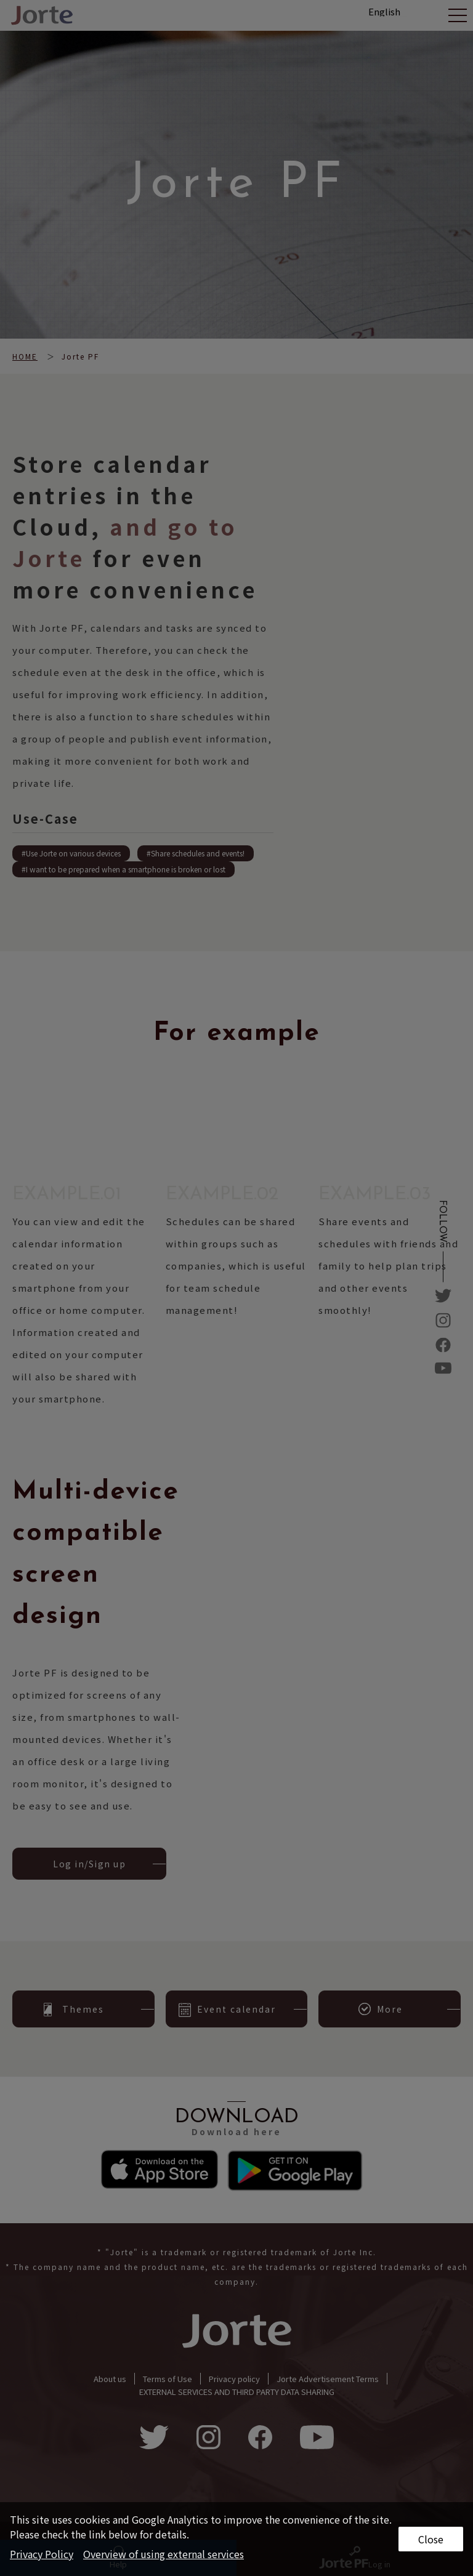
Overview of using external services (163, 2553)
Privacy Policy (41, 2553)
